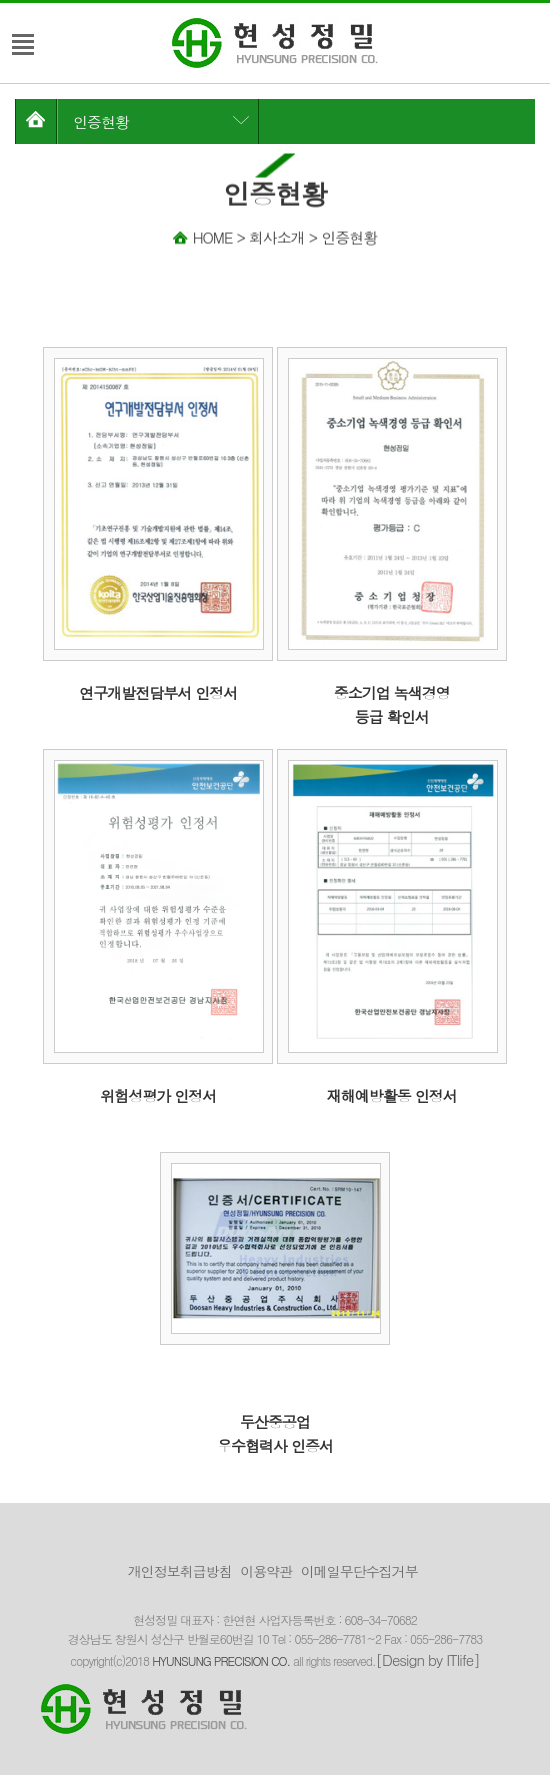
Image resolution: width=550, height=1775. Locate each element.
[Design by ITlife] (428, 1659)
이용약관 (266, 1571)
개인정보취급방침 (180, 1571)
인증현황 (101, 121)
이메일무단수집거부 (359, 1571)
